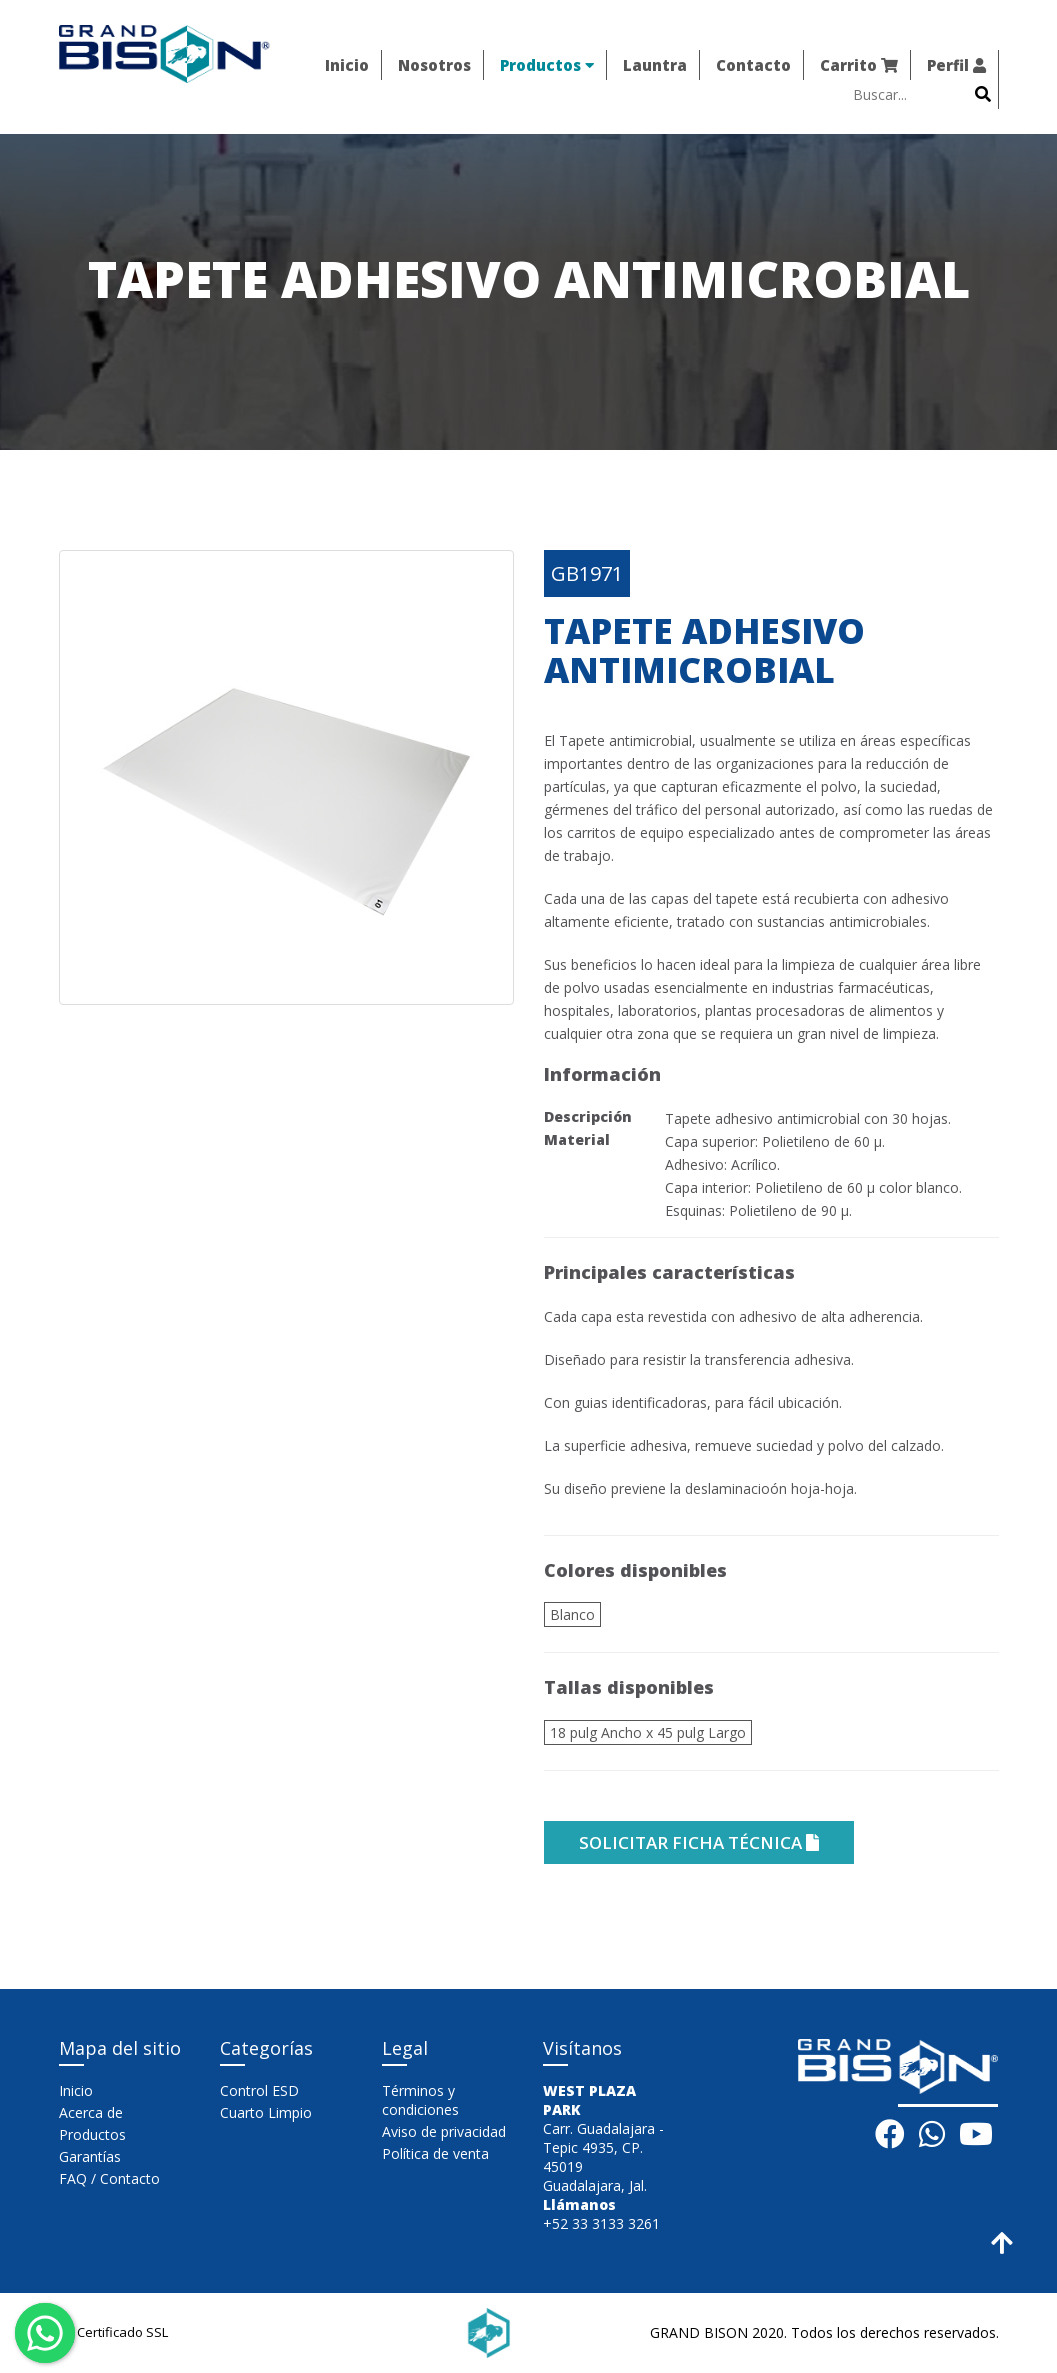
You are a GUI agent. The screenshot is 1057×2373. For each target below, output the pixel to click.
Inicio (347, 65)
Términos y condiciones (420, 2100)
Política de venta (435, 2153)
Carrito (859, 65)
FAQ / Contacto (109, 2178)
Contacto (753, 65)
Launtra (655, 65)
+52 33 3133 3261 (601, 2223)
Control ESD (259, 2090)
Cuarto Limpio (266, 2112)
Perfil (956, 65)
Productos (547, 65)
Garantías (90, 2156)
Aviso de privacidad (444, 2131)
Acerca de (91, 2112)
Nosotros (434, 65)
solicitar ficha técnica (699, 1842)
